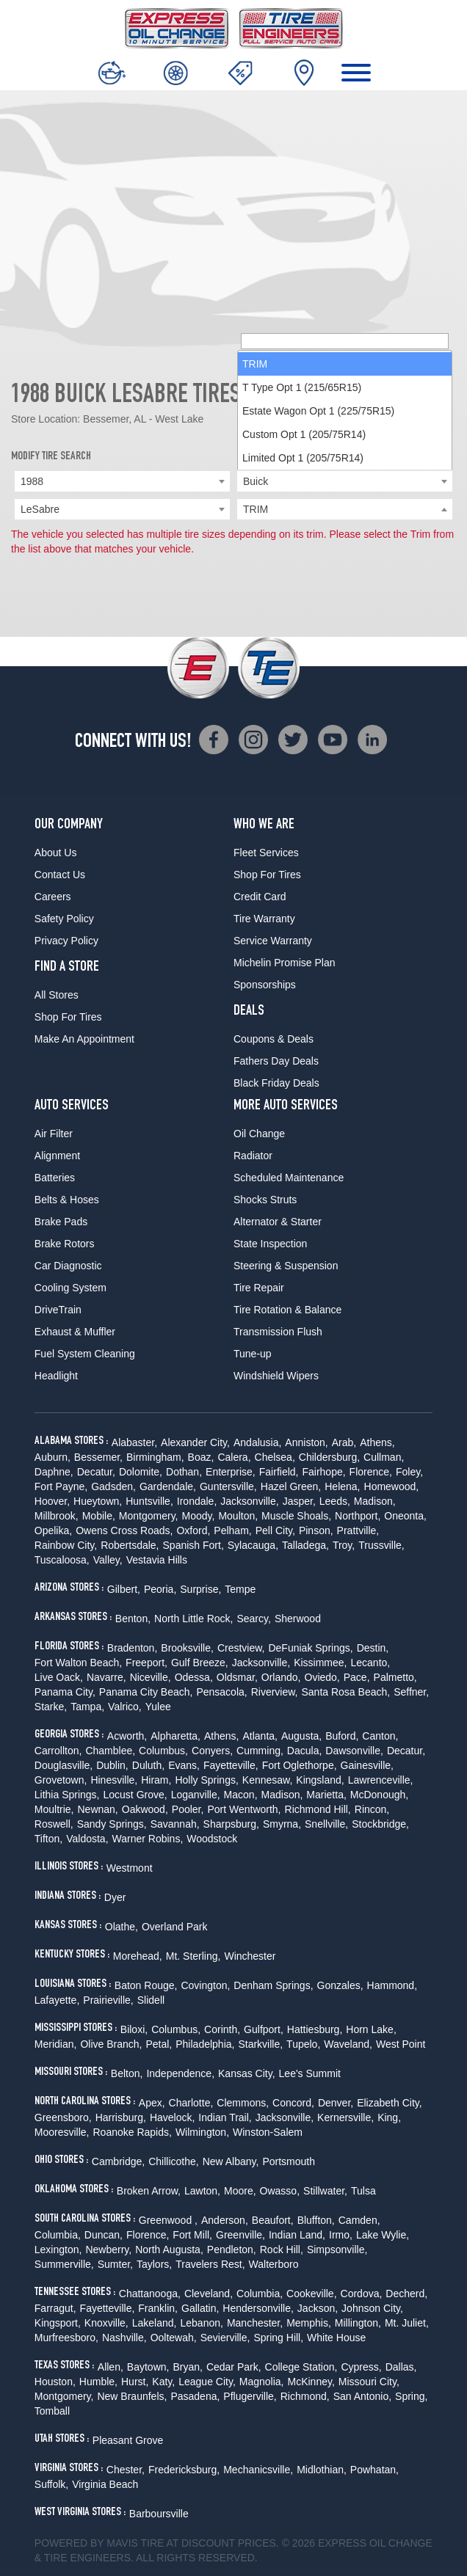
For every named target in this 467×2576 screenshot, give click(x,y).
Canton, (380, 1736)
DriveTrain (58, 1310)
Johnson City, (372, 2308)
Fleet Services (266, 852)
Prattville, (358, 1530)
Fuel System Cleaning (85, 1354)
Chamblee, (110, 1750)
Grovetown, (61, 1780)
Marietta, (326, 1794)
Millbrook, (57, 1516)
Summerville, (64, 2264)
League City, (207, 2381)
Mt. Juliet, (407, 2323)
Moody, (198, 1516)
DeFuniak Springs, (310, 1648)
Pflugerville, (249, 2396)
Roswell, (54, 1824)
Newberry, (108, 2249)
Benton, (133, 1618)
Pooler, (188, 1809)
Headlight (56, 1376)
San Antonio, (362, 2396)
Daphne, (54, 1472)
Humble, (98, 2381)
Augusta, (301, 1736)
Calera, (233, 1457)
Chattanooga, (150, 2293)
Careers (53, 896)
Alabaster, (134, 1442)
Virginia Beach (105, 2484)
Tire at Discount (188, 2543)
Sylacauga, (253, 1545)
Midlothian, (322, 2469)
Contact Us (60, 874)
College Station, (301, 2367)
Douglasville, (64, 1765)
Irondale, (197, 1501)
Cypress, (361, 2367)
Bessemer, (98, 1457)
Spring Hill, (278, 2337)
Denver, (335, 2103)
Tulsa (363, 2191)
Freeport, (146, 1662)
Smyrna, (282, 1824)
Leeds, (334, 1501)
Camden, (359, 2220)
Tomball (52, 2411)
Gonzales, (340, 1985)
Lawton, (202, 2191)
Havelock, (172, 2117)
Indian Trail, (224, 2117)
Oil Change (259, 1133)
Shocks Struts (265, 1199)
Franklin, (158, 2308)
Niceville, (150, 1677)
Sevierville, (225, 2337)
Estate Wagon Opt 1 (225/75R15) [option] (318, 440)
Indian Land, (297, 2235)
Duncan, (103, 2235)
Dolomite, (140, 1472)
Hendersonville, (258, 2308)
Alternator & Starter (278, 1221)
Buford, (341, 1736)
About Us (56, 852)
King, (389, 2117)
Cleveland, (208, 2293)
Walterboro (274, 2264)
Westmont (129, 1868)
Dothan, (184, 1472)
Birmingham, (155, 1457)
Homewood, (391, 1486)
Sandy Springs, (112, 1824)
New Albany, (231, 2161)
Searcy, (253, 1618)
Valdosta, (87, 1839)
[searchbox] (345, 370)
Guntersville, (228, 1486)
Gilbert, (123, 1589)
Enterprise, (231, 1472)
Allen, (110, 2367)
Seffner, (411, 1692)
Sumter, (115, 2264)
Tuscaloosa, (62, 1560)
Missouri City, (369, 2381)
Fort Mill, (192, 2235)
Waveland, (348, 2044)
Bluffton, (316, 2220)
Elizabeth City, (389, 2103)
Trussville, (381, 1545)
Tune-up (253, 1354)
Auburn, (52, 1457)
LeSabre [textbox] (40, 509)
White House (336, 2337)
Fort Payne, (61, 1486)
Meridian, (56, 2044)
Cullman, (383, 1457)
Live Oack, (59, 1677)
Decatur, (96, 1472)
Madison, (375, 1501)
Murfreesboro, (66, 2337)
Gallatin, (200, 2308)
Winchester (249, 1956)
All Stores (57, 995)
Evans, (184, 1765)
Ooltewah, (174, 2337)
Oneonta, (405, 1516)
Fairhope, (323, 1472)
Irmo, (340, 2235)
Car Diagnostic (68, 1265)
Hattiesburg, (314, 2029)
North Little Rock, (193, 1618)
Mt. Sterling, (193, 1956)
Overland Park (174, 1927)
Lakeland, (154, 2323)
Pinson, (316, 1530)
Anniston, (306, 1442)
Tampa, (87, 1706)
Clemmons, (243, 2103)
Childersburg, (329, 1457)
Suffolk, (51, 2484)
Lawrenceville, (380, 1780)
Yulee (158, 1706)
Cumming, (259, 1750)
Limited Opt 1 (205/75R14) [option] (302, 487)
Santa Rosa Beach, (346, 1692)
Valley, (108, 1560)
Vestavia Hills (156, 1560)
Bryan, (187, 2367)
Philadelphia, (204, 2044)
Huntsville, (149, 1501)
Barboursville (159, 2514)
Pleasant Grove (128, 2440)
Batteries (55, 1177)
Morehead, (137, 1956)
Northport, (357, 1516)
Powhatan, (374, 2469)
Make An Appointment (84, 1039)
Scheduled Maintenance (289, 1177)
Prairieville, (108, 2000)
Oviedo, (322, 1677)
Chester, (125, 2469)
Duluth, (148, 1765)
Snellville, (326, 1824)
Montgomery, (148, 1516)
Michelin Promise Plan (285, 962)
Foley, (409, 1472)
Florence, (371, 1472)
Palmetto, (395, 1677)
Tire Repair (259, 1288)
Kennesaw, (267, 1780)
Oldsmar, (237, 1677)
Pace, (357, 1677)
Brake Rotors (65, 1243)
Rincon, (372, 1809)
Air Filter (54, 1133)
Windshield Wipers (276, 1376)
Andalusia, (257, 1442)
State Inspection (270, 1243)
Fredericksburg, (184, 2469)
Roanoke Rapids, (132, 2132)
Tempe (240, 1589)
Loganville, (195, 1794)
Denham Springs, (273, 1985)
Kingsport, (58, 2323)
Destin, (373, 1648)
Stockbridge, (380, 1824)
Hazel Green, (291, 1486)
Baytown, (148, 2367)
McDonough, (379, 1794)
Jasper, (299, 1501)
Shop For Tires (68, 1017)
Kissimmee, (320, 1662)
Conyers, (212, 1750)
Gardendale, (168, 1486)
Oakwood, (145, 1809)
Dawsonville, (354, 1750)
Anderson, (224, 2220)
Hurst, (134, 2381)
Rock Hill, (281, 2249)
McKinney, (310, 2381)
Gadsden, (113, 1486)
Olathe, (121, 1927)
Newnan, (97, 1809)
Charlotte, (191, 2103)
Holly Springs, (206, 1780)
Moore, (240, 2191)
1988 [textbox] (32, 481)
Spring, (411, 2396)
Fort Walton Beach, (78, 1662)
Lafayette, (57, 2000)
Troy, (344, 1545)
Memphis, (308, 2323)
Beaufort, (273, 2220)
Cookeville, (311, 2293)
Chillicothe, (173, 2161)
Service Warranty (273, 940)
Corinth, (222, 2029)
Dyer (115, 1897)
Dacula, (304, 1750)
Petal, (158, 2044)
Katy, (163, 2381)
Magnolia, (261, 2381)
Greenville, (240, 2235)
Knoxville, (106, 2323)
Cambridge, (118, 2161)
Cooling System (70, 1288)
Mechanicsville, (258, 2469)
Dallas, (401, 2367)
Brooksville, (187, 1648)
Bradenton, (132, 1648)
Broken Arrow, (149, 2191)
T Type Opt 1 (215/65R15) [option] (301, 417)
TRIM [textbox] (255, 509)
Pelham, (232, 1530)
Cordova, (362, 2293)
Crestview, (241, 1648)
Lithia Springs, (67, 1794)
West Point (400, 2044)
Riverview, (274, 1692)
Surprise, (200, 1589)
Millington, (358, 2323)
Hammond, (392, 1985)
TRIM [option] (254, 393)
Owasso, (280, 2191)
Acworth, (127, 1736)
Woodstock (212, 1839)
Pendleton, (231, 2249)
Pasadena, (195, 2396)
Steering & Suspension (286, 1265)
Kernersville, (345, 2117)
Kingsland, (320, 1780)
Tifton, (48, 1839)
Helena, (342, 1486)
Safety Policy (64, 918)
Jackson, (317, 2308)
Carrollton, (58, 1750)
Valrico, (125, 1706)
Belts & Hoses (67, 1199)
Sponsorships (265, 984)
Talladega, (305, 1545)
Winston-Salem (268, 2132)
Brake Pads (61, 1221)
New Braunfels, (132, 2396)
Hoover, (52, 1501)
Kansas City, (246, 2073)
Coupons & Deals (274, 1039)
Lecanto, (370, 1662)
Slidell (150, 2000)
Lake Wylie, (382, 2235)
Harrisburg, (120, 2117)
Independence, (180, 2073)
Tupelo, (303, 2044)
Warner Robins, (148, 1839)
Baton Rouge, (146, 1985)
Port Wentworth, (243, 1809)
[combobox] (122, 481)
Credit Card (260, 896)
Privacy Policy (66, 940)
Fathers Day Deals (276, 1061)
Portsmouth (288, 2161)
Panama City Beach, (146, 1692)
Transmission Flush (278, 1332)
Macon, (241, 1794)
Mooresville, (62, 2132)
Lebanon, (201, 2323)
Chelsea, (275, 1457)
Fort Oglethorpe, (299, 1765)
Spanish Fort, (193, 1545)
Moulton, (238, 1516)
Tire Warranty (264, 918)
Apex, (152, 2103)
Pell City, (275, 1530)
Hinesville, (113, 1780)
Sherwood (298, 1618)
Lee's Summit (310, 2073)
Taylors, (154, 2264)
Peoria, (160, 1589)
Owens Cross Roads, (124, 1530)
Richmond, (305, 2396)
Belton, (127, 2073)
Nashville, (124, 2337)
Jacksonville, (249, 1501)
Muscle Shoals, (296, 1516)
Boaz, (201, 1457)
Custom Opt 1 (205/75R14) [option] (304, 464)
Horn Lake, (371, 2029)
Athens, (377, 1442)
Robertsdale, (130, 1545)
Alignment (57, 1155)
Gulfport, (263, 2029)
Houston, (55, 2381)
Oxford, (193, 1530)
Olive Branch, (111, 2044)
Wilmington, (202, 2132)
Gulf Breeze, (199, 1662)
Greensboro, (63, 2117)
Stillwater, (325, 2191)
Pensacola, (221, 1692)
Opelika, (53, 1530)
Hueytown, (97, 1501)
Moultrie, (54, 1809)
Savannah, (175, 1824)
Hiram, (156, 1780)
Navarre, (106, 1677)
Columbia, (58, 2235)
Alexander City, (195, 1442)
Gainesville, (367, 1765)
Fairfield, (279, 1472)
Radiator (253, 1155)
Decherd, (406, 2293)
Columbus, (163, 1750)
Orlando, (281, 1677)
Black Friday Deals (276, 1083)
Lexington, (58, 2249)
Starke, (51, 1706)
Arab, (344, 1442)
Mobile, (98, 1516)
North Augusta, (169, 2249)
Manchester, (255, 2323)
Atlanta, (259, 1736)
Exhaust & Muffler (75, 1332)
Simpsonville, (337, 2249)
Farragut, (55, 2308)
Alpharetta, (175, 1736)
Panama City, (65, 1692)
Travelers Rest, (210, 2264)
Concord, (293, 2103)
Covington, (205, 1985)
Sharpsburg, (231, 1824)
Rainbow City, (66, 1545)
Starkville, (260, 2044)
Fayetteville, (230, 1765)
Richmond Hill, (318, 1809)
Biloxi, (134, 2029)
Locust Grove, (135, 1794)
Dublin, (112, 1765)
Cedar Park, (233, 2367)
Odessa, (194, 1677)
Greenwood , (168, 2220)
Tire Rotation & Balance (287, 1310)
